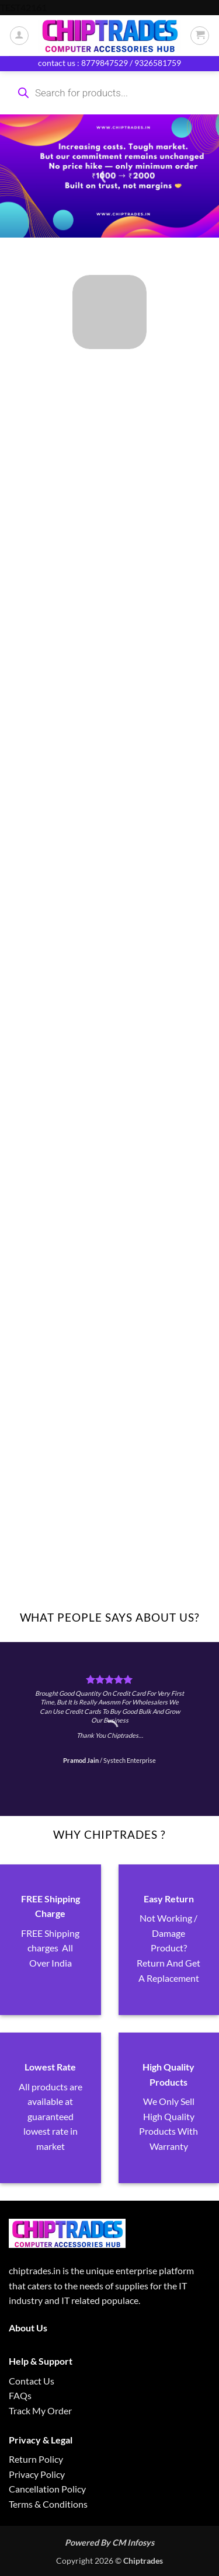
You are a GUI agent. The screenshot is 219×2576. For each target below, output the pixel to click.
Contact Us (31, 2380)
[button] (199, 35)
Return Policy (36, 2459)
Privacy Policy (37, 2474)
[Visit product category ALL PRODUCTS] (109, 312)
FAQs (20, 2395)
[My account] (19, 35)
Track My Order (40, 2410)
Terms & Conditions (48, 2503)
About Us (28, 2327)
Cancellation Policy (47, 2488)
